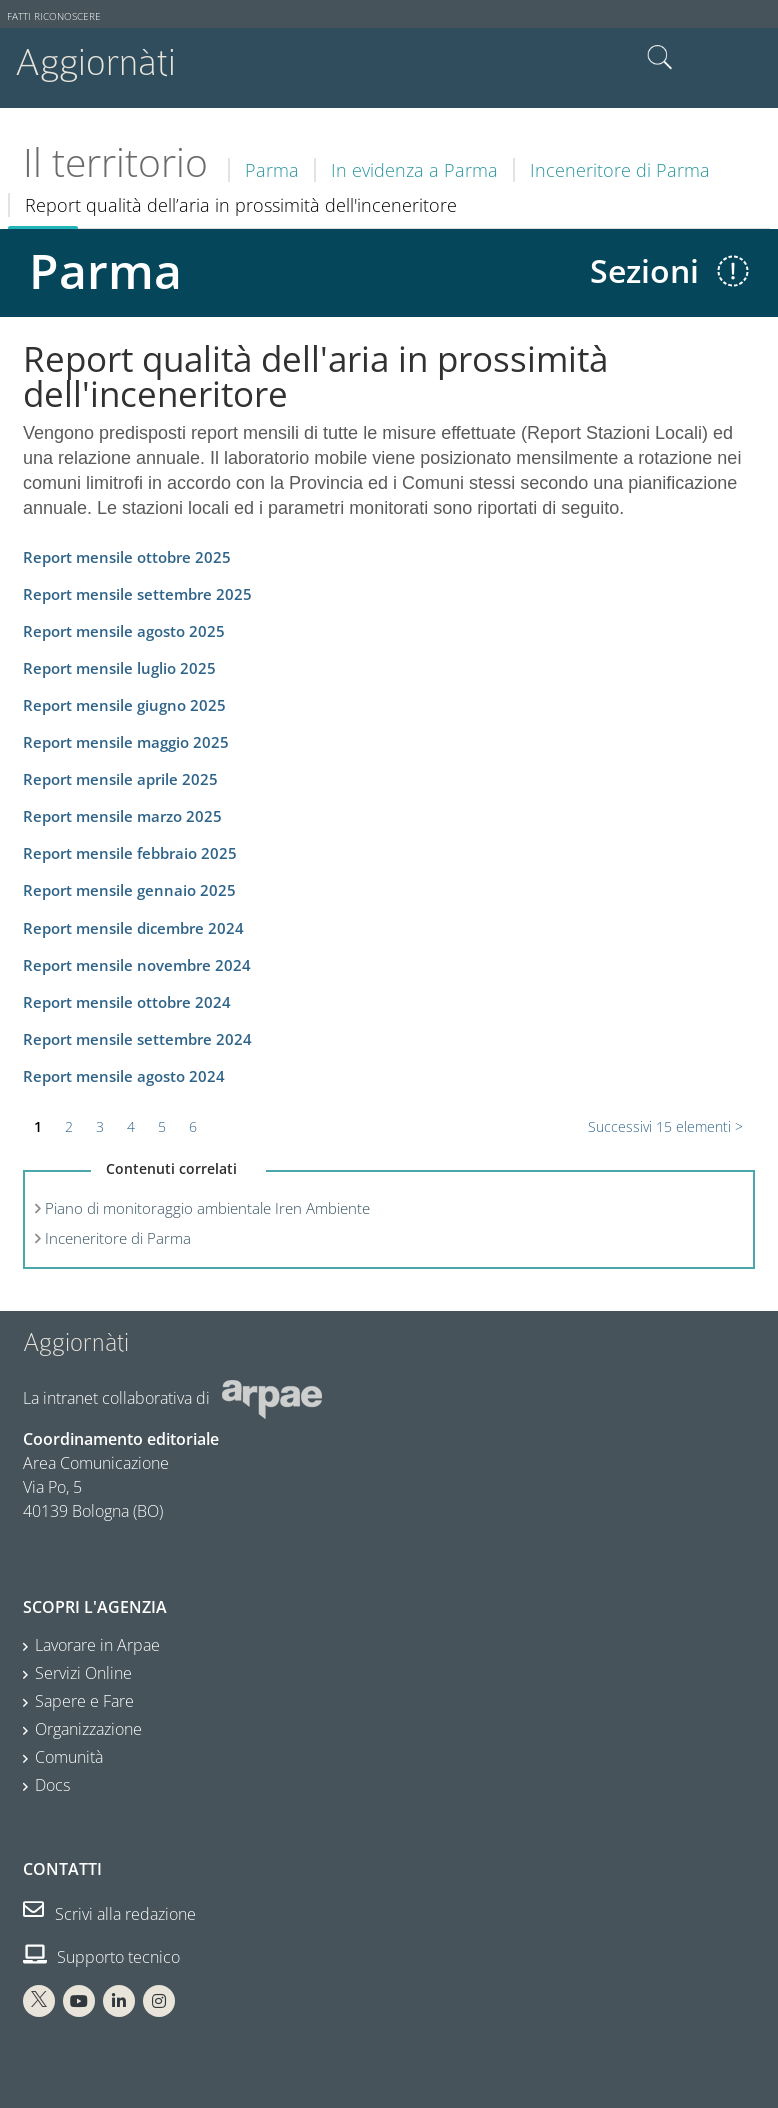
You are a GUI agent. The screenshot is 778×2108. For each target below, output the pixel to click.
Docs (52, 1785)
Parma (272, 170)
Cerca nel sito (660, 58)
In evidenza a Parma (414, 170)
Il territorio (115, 162)
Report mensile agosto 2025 (124, 631)
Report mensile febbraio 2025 (130, 853)
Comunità (69, 1757)
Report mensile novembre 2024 (137, 965)
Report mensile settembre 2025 (137, 594)
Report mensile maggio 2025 (126, 742)
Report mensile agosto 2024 (124, 1076)
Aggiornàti (95, 62)
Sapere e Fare (84, 1701)
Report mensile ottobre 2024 (127, 1002)
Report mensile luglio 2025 (119, 668)
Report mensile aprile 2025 (120, 779)
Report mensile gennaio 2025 (129, 890)
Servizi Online (83, 1673)
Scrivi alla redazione (109, 1914)
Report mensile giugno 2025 (124, 705)
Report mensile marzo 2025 (122, 816)
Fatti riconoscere (54, 16)
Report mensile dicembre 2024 (133, 928)
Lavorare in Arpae (97, 1645)
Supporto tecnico (101, 1957)
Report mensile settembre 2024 (137, 1039)
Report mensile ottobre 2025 (127, 557)
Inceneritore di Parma (620, 170)
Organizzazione (88, 1729)
